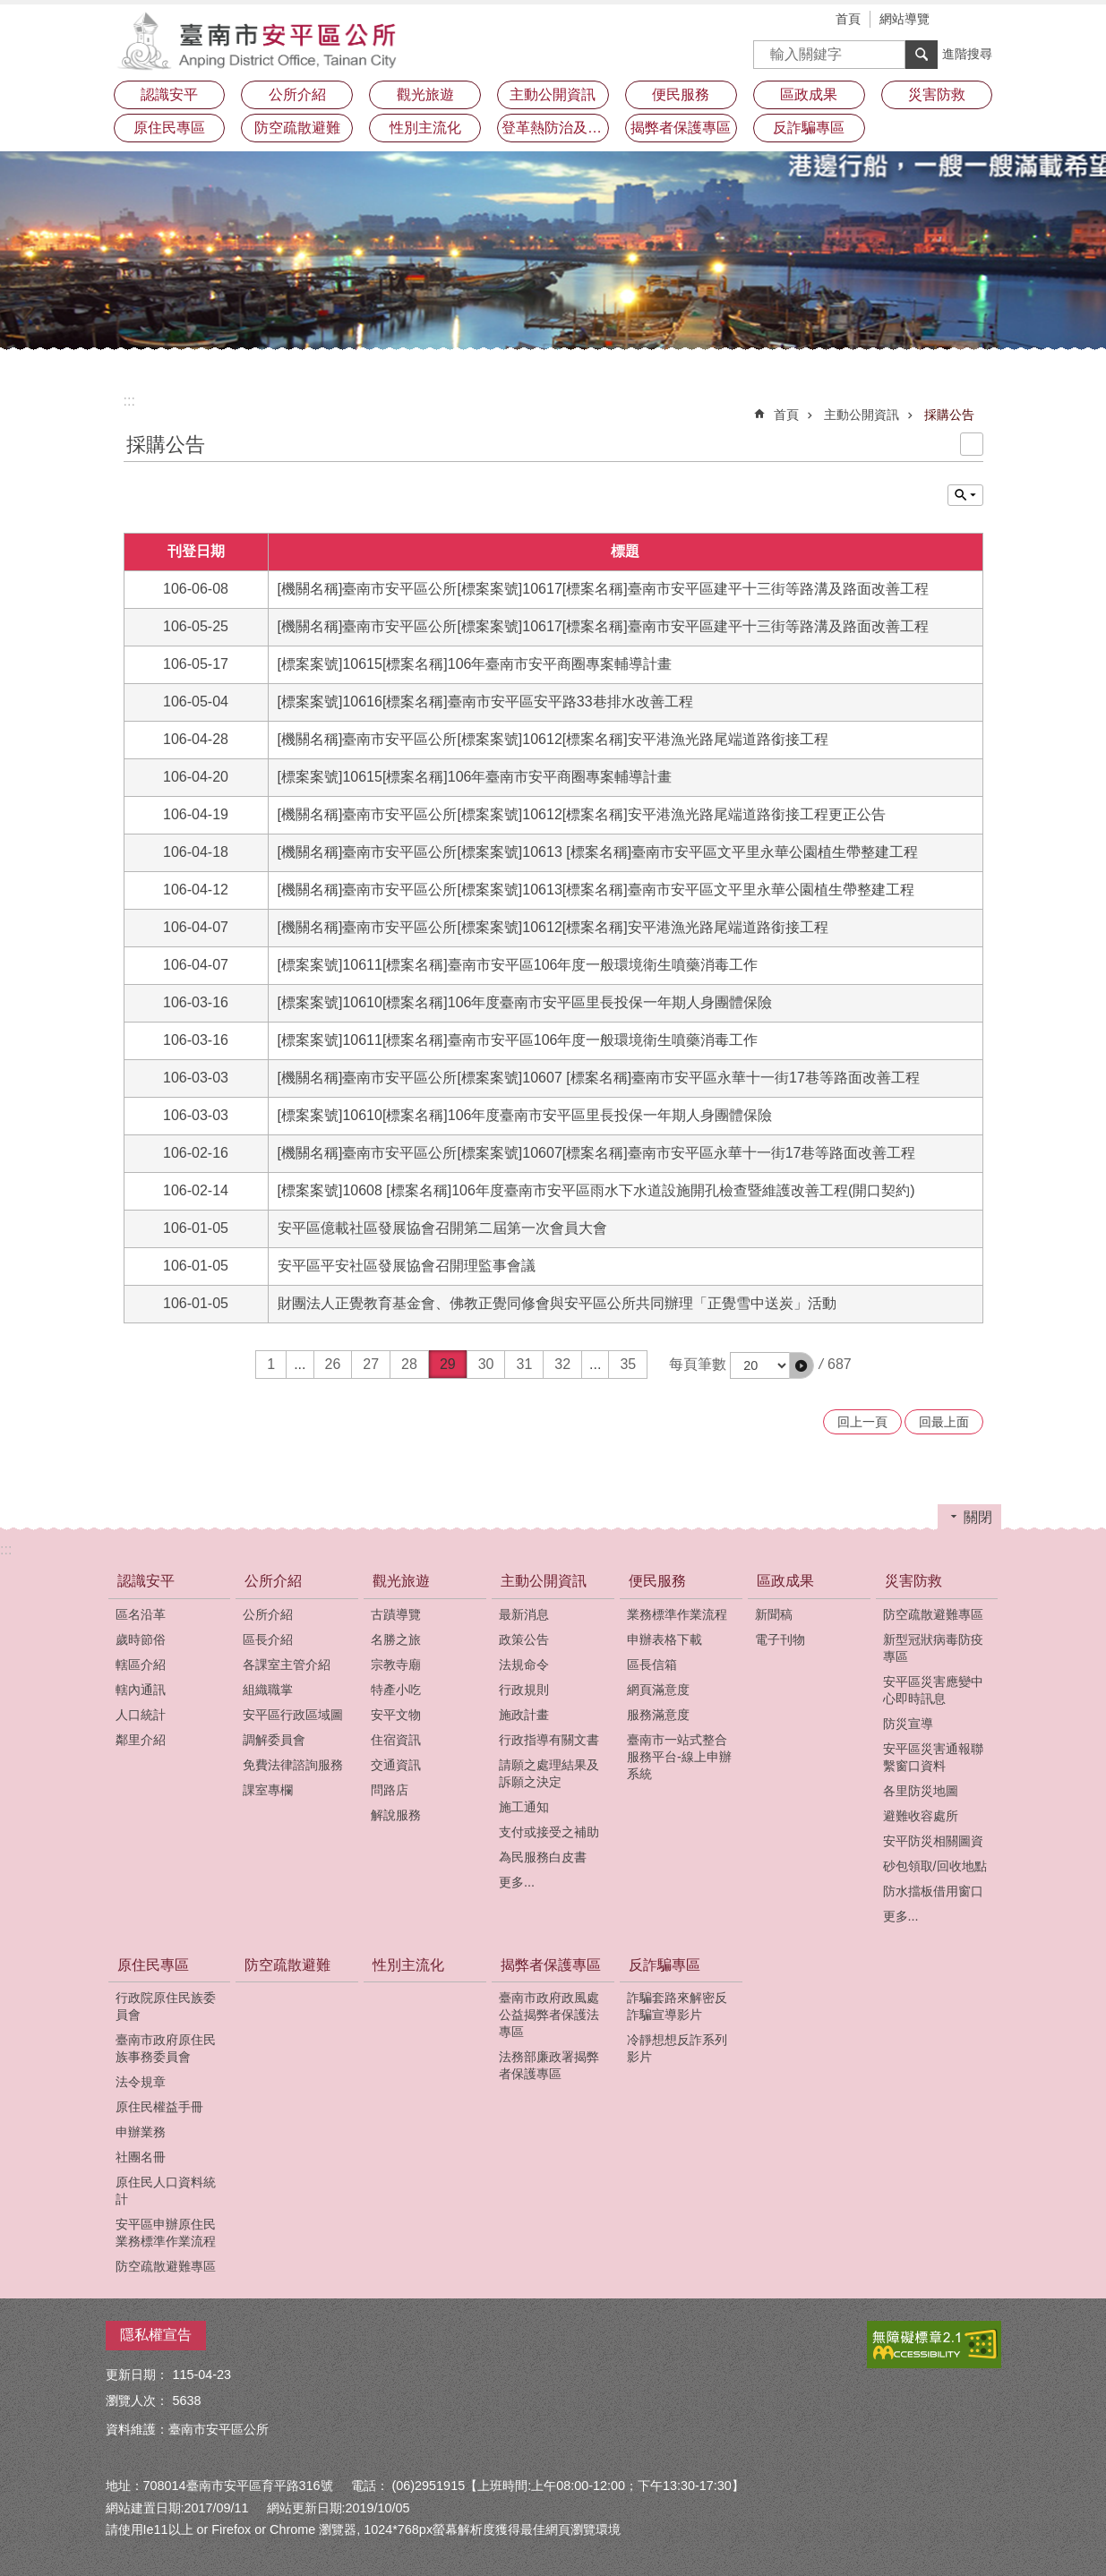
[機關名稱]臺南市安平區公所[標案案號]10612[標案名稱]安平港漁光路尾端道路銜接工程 (553, 739)
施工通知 (524, 1807)
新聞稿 (774, 1614)
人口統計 (141, 1714)
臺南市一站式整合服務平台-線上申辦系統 (679, 1757)
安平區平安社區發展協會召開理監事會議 (407, 1265)
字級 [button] (960, 20)
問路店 (389, 1790)
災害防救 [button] (936, 94)
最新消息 (524, 1614)
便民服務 (657, 1580)
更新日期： (137, 2374)
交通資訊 (396, 1765)
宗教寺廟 (396, 1664)
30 (486, 1364)
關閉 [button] (978, 1517)
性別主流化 (425, 127)
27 (371, 1364)
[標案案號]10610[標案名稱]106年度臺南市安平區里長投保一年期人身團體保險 (525, 1002)
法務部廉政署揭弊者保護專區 (549, 2065)
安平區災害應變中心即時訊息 (933, 1690)
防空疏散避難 (297, 127)
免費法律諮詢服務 (293, 1765)
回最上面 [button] (944, 1422)
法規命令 (524, 1664)
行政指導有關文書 (549, 1740)
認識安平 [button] (169, 94)
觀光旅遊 (401, 1580)
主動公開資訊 (861, 414)
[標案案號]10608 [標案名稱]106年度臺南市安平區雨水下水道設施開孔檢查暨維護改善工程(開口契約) (596, 1190)
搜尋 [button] (921, 54)
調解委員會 (274, 1740)
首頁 (848, 19)
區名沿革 (141, 1614)
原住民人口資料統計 (166, 2190)
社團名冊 (141, 2157)
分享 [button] (987, 20)
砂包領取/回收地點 (935, 1866)
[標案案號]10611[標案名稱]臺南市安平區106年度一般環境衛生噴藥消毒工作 (518, 964)
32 (562, 1364)
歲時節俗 (141, 1639)
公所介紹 (273, 1580)
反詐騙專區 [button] (809, 127)
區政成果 (785, 1580)
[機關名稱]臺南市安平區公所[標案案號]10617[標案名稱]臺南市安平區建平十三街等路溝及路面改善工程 (603, 588)
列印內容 (971, 444)
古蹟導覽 (396, 1614)
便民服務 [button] (680, 94)
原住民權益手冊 (159, 2107)
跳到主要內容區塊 (9, 9)
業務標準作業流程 (677, 1614)
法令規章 (141, 2082)
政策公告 (524, 1639)
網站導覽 (904, 19)
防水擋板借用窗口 (933, 1891)
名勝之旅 (396, 1639)
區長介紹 (268, 1639)
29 (448, 1364)
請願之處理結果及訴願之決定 (549, 1773)
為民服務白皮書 (543, 1857)
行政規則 (524, 1689)
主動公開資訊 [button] (553, 94)
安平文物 (396, 1714)
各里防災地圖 (920, 1791)
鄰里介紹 (141, 1740)
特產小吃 (396, 1689)
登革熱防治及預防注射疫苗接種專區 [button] (555, 127)
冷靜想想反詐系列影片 (677, 2048)
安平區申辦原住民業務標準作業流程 (166, 2232)
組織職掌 (268, 1689)
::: (129, 400)
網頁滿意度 (658, 1689)
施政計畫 (524, 1714)
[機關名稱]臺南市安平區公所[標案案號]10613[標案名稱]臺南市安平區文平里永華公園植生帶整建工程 (596, 889)
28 (409, 1364)
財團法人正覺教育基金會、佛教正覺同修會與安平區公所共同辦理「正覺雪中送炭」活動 (557, 1303)
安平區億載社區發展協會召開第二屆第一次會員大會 (442, 1228)
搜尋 (767, 48)
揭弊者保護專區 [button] (680, 127)
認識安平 (146, 1580)
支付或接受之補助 (549, 1832)
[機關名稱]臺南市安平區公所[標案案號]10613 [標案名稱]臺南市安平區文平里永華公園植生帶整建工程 (598, 852)
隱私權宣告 (156, 2334)
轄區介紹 (141, 1664)
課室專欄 (268, 1790)
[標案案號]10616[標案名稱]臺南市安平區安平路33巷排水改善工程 (485, 701)
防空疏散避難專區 (933, 1614)
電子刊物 (780, 1639)
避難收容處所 (920, 1816)
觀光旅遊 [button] (425, 94)
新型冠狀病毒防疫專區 (933, 1648)
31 (524, 1364)
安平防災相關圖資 (933, 1841)
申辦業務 (141, 2132)
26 (333, 1364)
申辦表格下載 (664, 1639)
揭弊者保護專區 (551, 1965)
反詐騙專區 (664, 1965)
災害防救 (913, 1580)
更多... (517, 1882)
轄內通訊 (141, 1689)
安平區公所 (262, 40)
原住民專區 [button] (169, 127)
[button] (801, 1365)
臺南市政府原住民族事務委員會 (166, 2048)
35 (628, 1364)
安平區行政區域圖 (293, 1714)
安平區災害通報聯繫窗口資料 (933, 1757)
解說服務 (396, 1815)
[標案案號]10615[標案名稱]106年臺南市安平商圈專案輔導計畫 (475, 664)
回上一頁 (862, 1422)
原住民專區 (153, 1965)
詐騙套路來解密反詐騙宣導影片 (677, 2006)
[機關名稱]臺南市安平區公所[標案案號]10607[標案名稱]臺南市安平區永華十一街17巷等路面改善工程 (597, 1152)
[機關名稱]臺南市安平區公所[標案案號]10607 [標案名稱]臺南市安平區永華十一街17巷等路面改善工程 (599, 1077)
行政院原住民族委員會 (166, 2006)
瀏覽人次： (137, 2400)
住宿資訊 (396, 1740)
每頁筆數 (697, 1364)
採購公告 (949, 414)
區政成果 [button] (808, 94)
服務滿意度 (658, 1714)
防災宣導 (908, 1723)
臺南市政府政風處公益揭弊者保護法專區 (549, 2014)
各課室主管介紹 (286, 1664)
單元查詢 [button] (965, 495)
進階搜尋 (967, 54)
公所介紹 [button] (297, 94)
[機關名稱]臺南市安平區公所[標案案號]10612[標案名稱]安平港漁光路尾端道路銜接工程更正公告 (582, 814)
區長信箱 (652, 1664)
